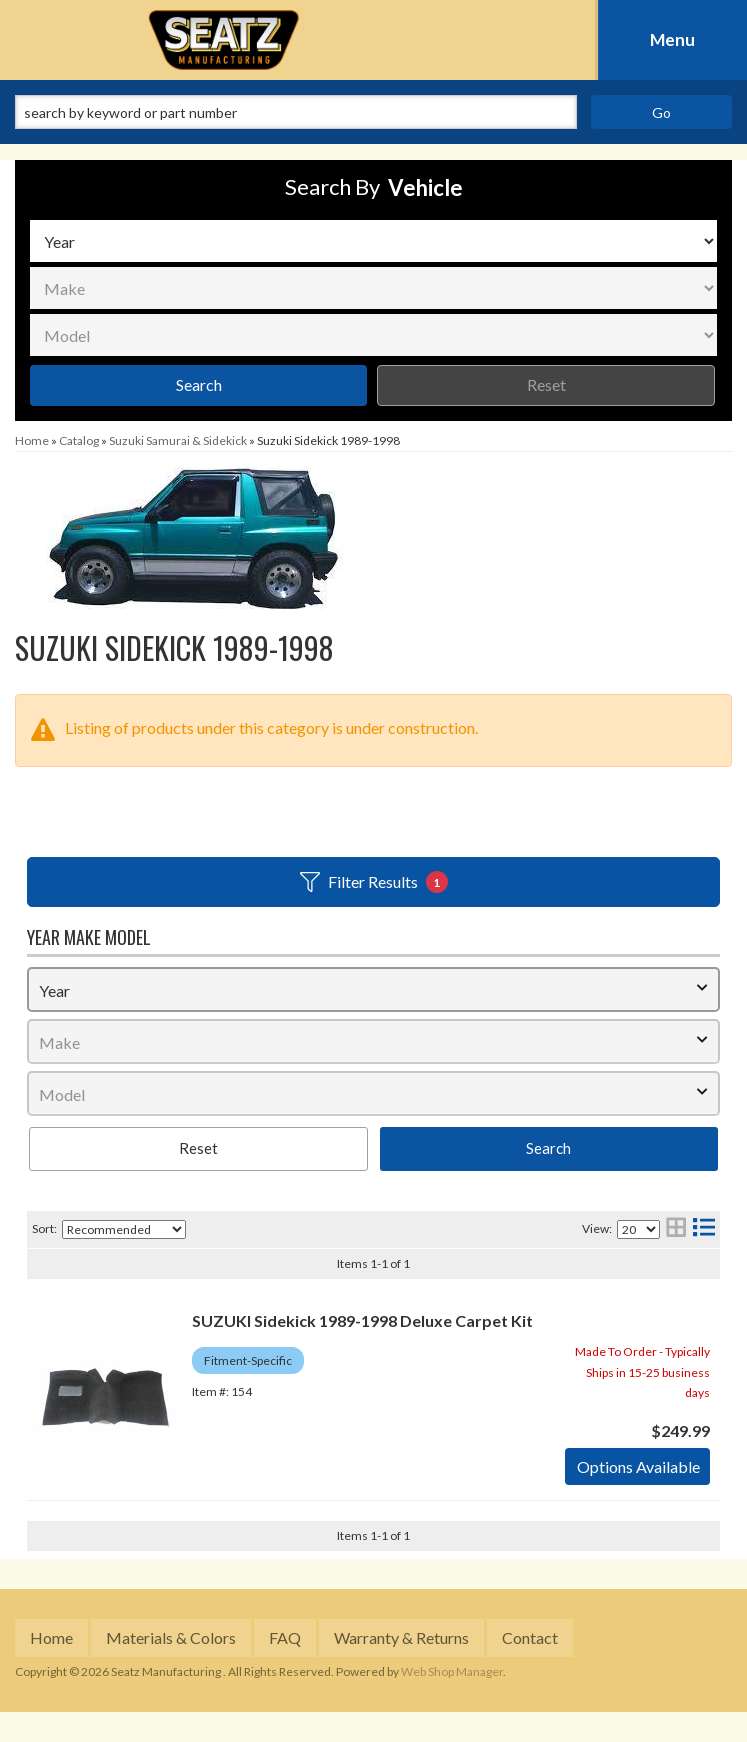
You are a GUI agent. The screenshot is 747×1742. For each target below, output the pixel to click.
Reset (546, 384)
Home (51, 1637)
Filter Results (374, 882)
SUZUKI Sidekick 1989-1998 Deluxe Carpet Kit (362, 1320)
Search (199, 384)
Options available (638, 1466)
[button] (373, 112)
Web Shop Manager (452, 1671)
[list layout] (704, 1229)
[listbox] (373, 241)
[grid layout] (676, 1229)
